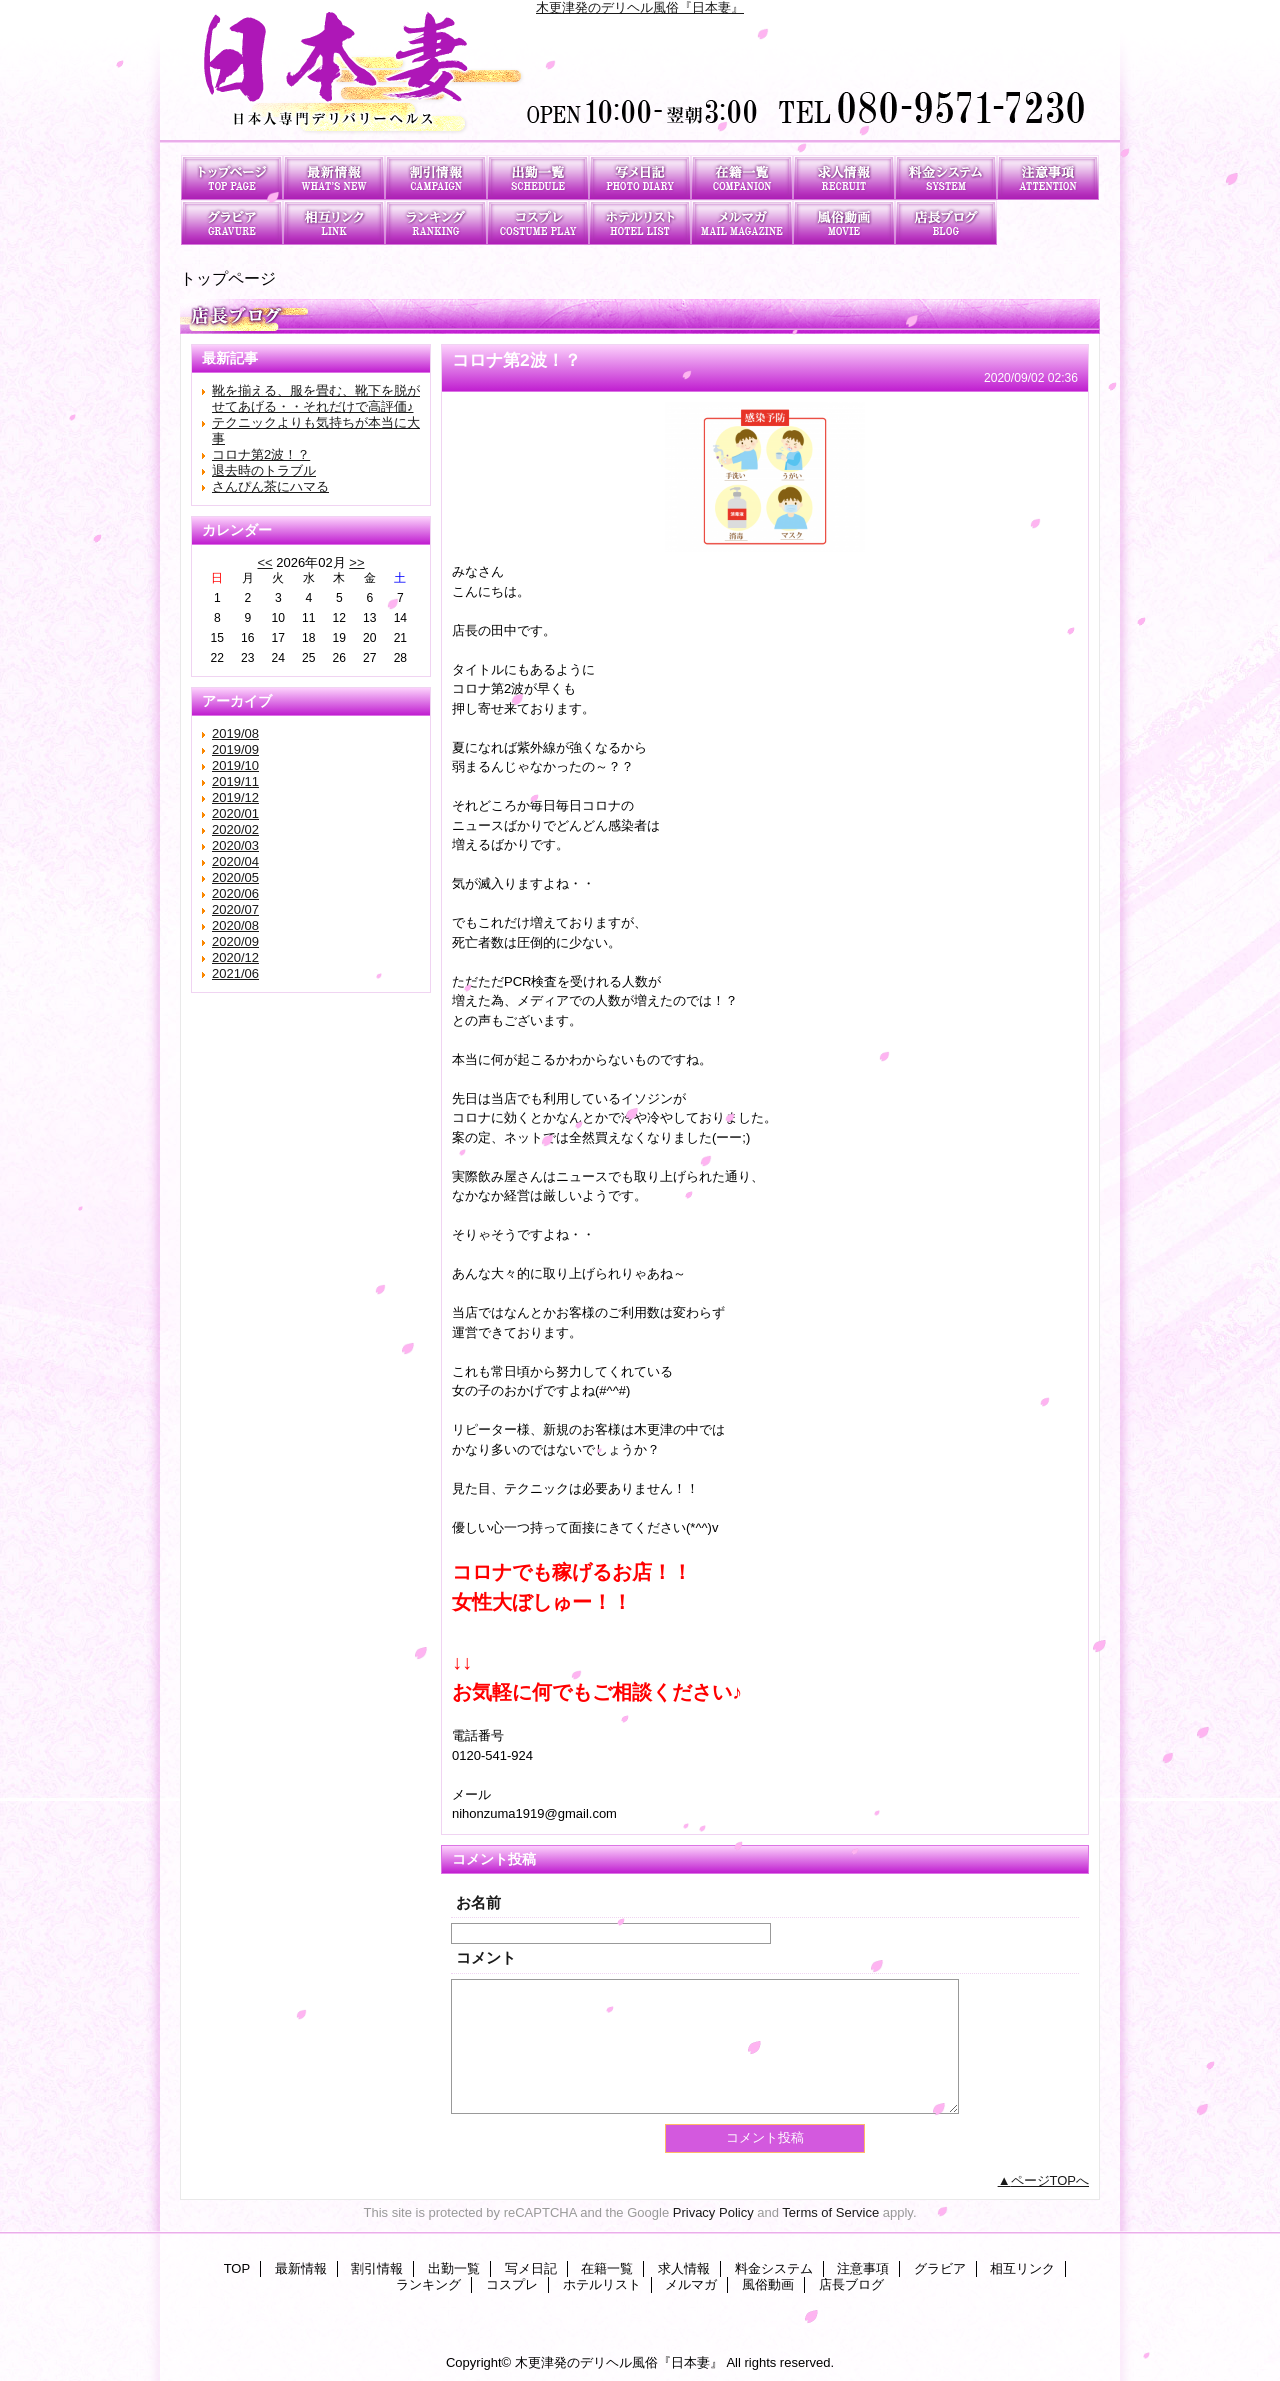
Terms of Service (830, 2212)
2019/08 (235, 733)
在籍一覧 (742, 177)
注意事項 (1048, 177)
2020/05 (235, 877)
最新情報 (334, 177)
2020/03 (235, 845)
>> (356, 562)
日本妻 (640, 77)
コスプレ (538, 222)
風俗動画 (844, 222)
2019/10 (235, 765)
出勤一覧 (538, 177)
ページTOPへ (1050, 2180)
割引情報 (436, 177)
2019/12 (235, 797)
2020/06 (235, 893)
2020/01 (235, 813)
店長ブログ (946, 222)
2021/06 (235, 973)
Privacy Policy (713, 2212)
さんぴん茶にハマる (270, 486)
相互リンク (334, 222)
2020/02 (235, 829)
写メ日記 (640, 177)
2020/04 (235, 861)
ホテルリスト (640, 222)
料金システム (946, 177)
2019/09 (235, 749)
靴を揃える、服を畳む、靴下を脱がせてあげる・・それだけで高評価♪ (316, 398)
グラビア (232, 222)
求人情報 (844, 177)
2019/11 (235, 781)
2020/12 (235, 957)
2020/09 (235, 941)
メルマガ (742, 222)
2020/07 (235, 909)
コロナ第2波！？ (261, 454)
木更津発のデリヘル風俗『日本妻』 (640, 7)
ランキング (436, 222)
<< (264, 562)
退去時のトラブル (264, 470)
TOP (232, 177)
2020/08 (235, 925)
